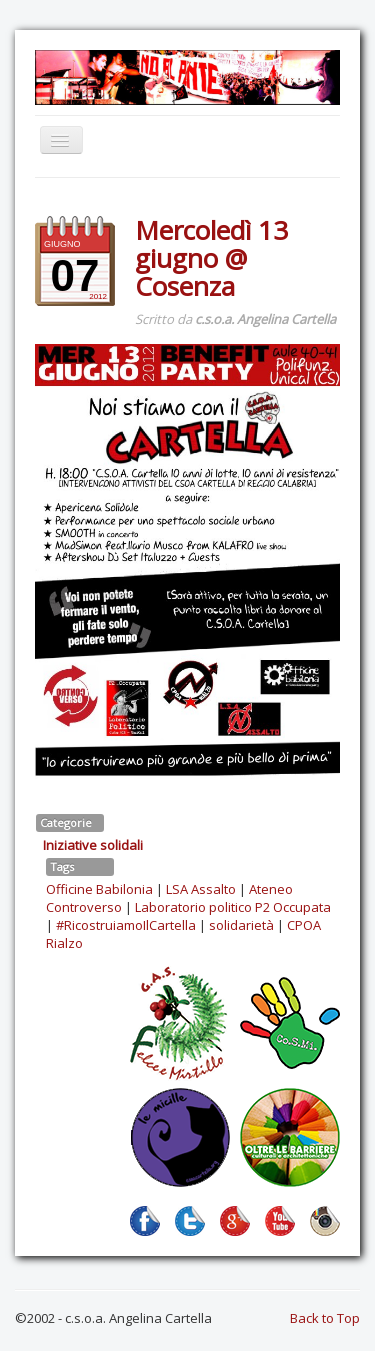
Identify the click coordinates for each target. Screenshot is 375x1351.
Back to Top (325, 1318)
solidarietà (241, 925)
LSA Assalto (201, 889)
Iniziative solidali (93, 845)
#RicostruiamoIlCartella (126, 925)
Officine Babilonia (99, 889)
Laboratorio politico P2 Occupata (233, 907)
